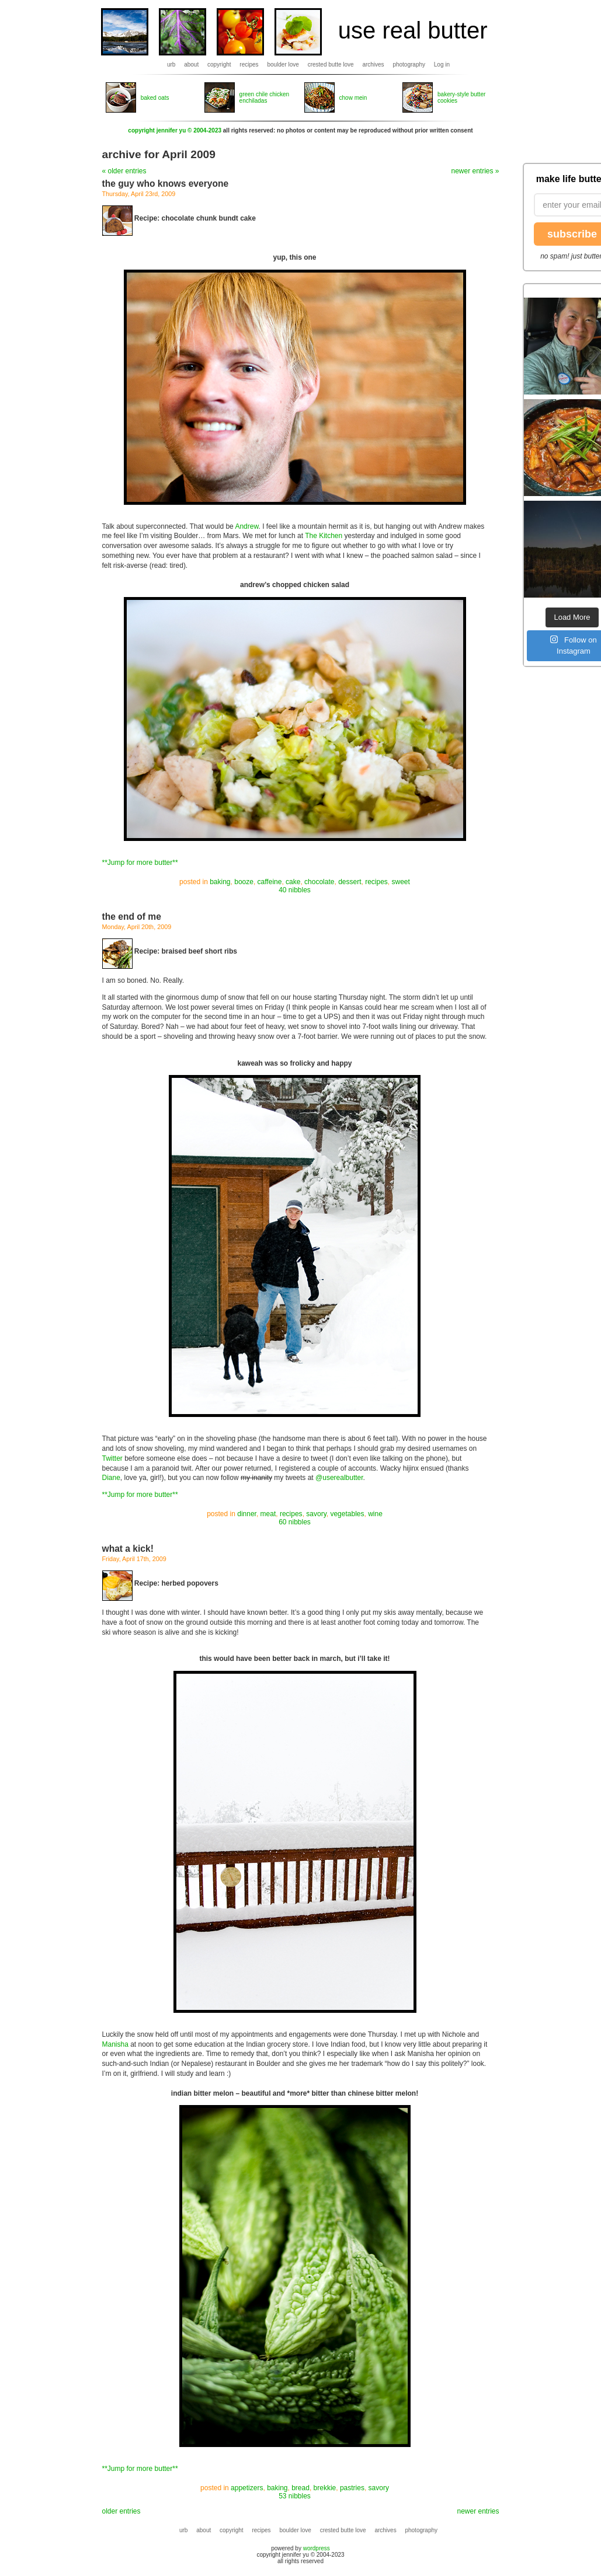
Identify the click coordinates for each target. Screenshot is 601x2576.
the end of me (131, 917)
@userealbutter (339, 1478)
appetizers (247, 2488)
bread (300, 2488)
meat (268, 1514)
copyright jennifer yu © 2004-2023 (174, 130)
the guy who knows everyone (165, 184)
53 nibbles (295, 2496)
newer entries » (475, 171)
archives (373, 64)
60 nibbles (295, 1522)
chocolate (319, 882)
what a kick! (128, 1549)
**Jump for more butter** (140, 862)
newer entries (478, 2511)
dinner (246, 1514)
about (191, 64)
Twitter (112, 1458)
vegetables (347, 1514)
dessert (349, 882)
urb (171, 64)
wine (375, 1514)
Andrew (246, 526)
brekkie (325, 2488)
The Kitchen (323, 536)
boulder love (282, 64)
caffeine (270, 882)
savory (316, 1514)
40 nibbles (295, 890)
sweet (401, 882)
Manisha (115, 2044)
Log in (442, 64)
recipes (248, 64)
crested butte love (331, 64)
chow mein (353, 98)
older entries (121, 2511)
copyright (219, 64)
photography (408, 64)
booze (243, 882)
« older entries (124, 171)
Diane (111, 1478)
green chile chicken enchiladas (264, 97)
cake (293, 882)
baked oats (155, 98)
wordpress (316, 2548)
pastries (352, 2488)
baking (220, 882)
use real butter (413, 30)
